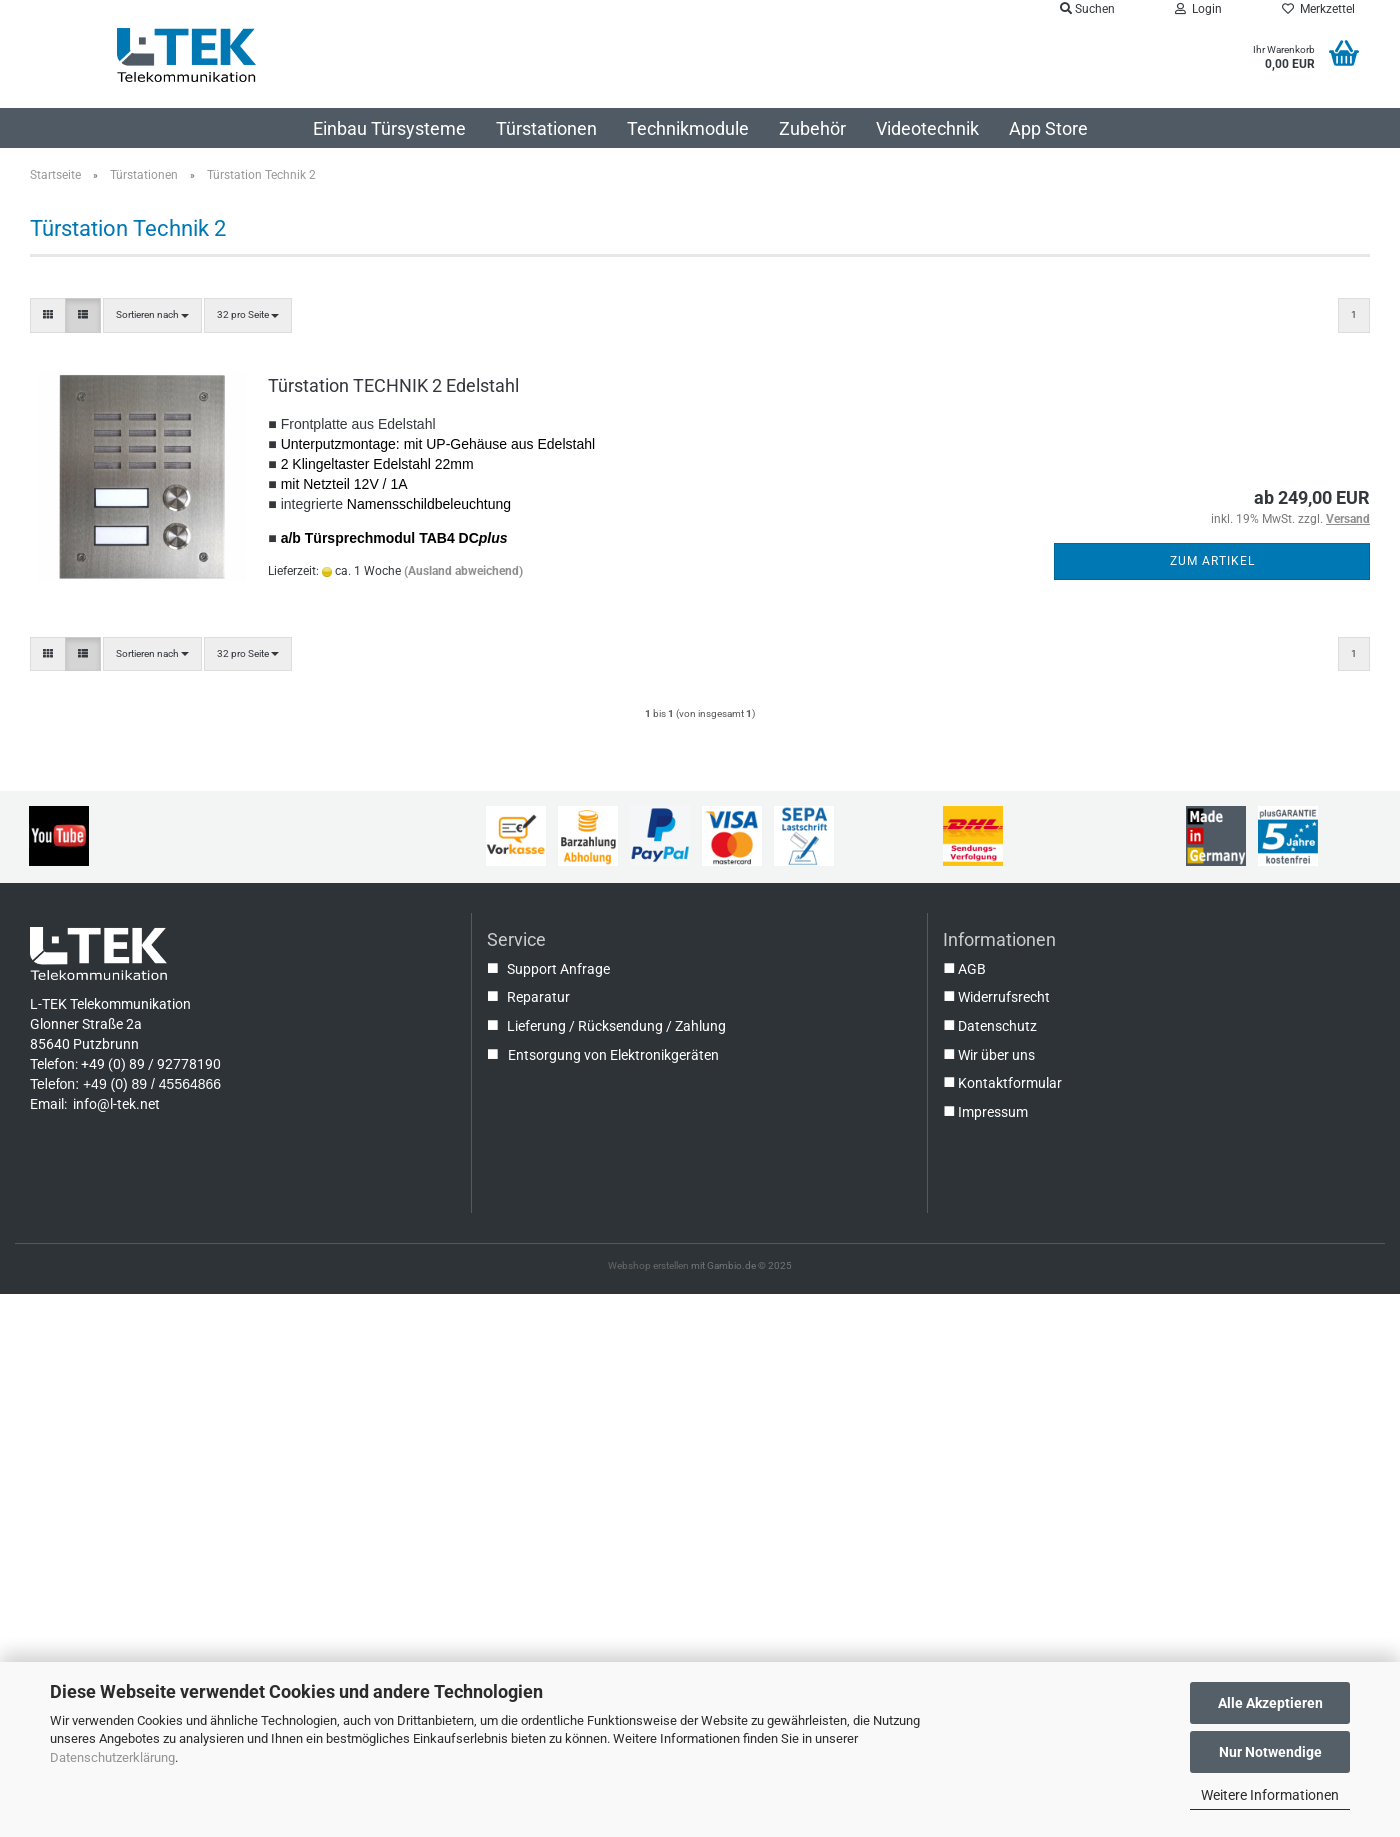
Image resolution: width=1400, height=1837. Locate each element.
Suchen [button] (1087, 9)
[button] (48, 315)
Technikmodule (688, 128)
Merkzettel (1318, 9)
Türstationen (546, 128)
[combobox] (152, 315)
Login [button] (1198, 9)
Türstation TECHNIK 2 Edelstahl (393, 385)
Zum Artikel (1212, 561)
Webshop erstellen (648, 1265)
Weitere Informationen (1270, 1795)
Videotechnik (927, 128)
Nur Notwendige (1270, 1752)
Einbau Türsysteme (389, 128)
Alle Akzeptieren (1270, 1703)
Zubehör (812, 128)
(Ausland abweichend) (463, 571)
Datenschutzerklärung (112, 1757)
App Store (1048, 128)
